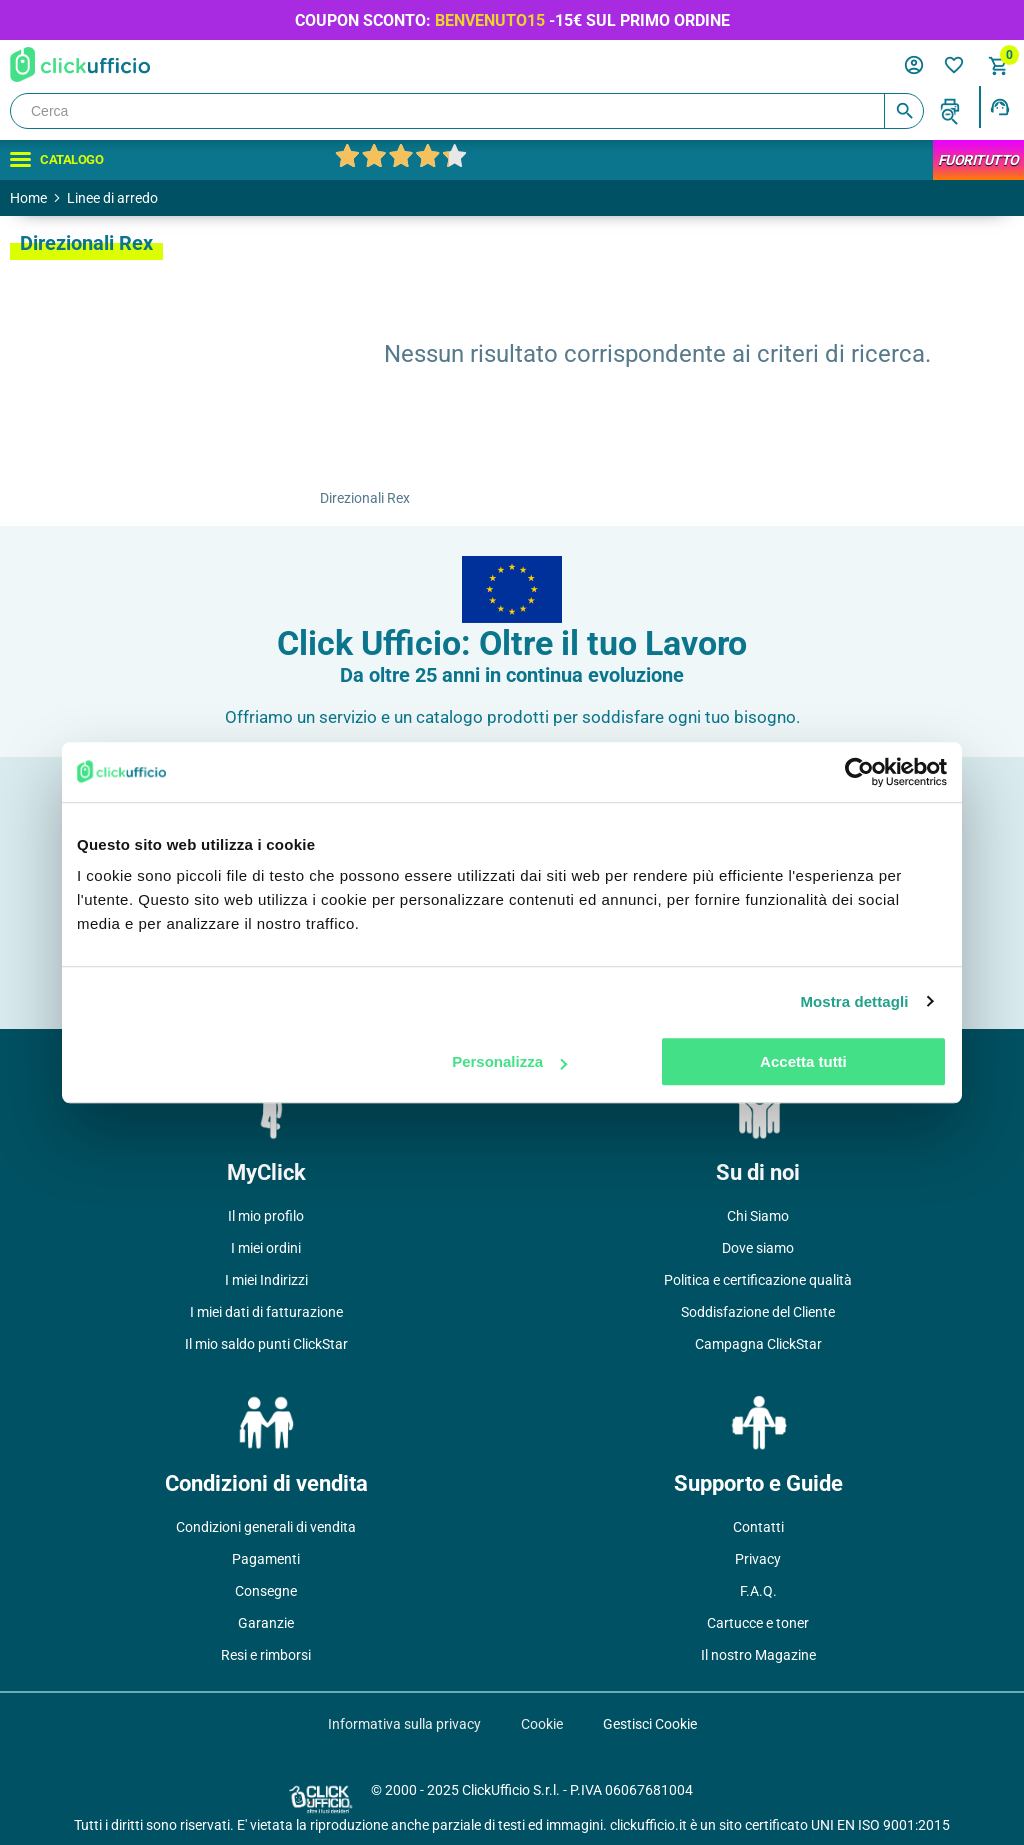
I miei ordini (266, 1248)
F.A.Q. (758, 1591)
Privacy (758, 1559)
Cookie (542, 1724)
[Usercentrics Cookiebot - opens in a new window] (859, 772)
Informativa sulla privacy (404, 1724)
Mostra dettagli (854, 1001)
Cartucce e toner (758, 1623)
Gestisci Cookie (650, 1724)
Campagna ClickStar (758, 1344)
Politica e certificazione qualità (758, 1280)
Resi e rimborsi (266, 1655)
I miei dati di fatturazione (266, 1312)
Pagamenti (266, 1559)
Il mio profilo (266, 1216)
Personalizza (509, 1061)
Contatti (758, 1527)
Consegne (266, 1591)
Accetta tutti (803, 1061)
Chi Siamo (758, 1216)
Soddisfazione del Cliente (758, 1312)
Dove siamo (758, 1248)
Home (28, 198)
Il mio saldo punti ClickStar (266, 1344)
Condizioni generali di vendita (266, 1527)
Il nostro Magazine (758, 1655)
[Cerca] (467, 111)
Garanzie (266, 1623)
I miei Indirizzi (266, 1280)
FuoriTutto (978, 160)
